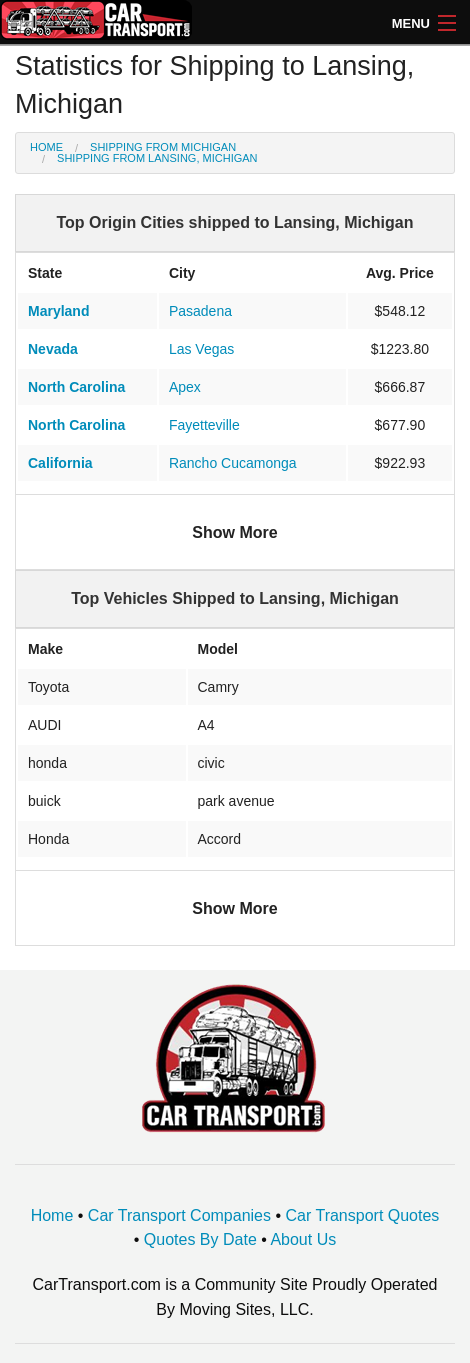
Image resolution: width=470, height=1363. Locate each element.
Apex (185, 387)
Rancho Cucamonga (233, 463)
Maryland (58, 311)
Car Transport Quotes (363, 1215)
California (60, 463)
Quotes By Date (200, 1239)
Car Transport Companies (179, 1215)
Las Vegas (201, 349)
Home (46, 147)
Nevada (53, 349)
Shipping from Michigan (163, 147)
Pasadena (200, 311)
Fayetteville (204, 425)
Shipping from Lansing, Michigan (157, 158)
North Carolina (76, 387)
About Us (303, 1239)
